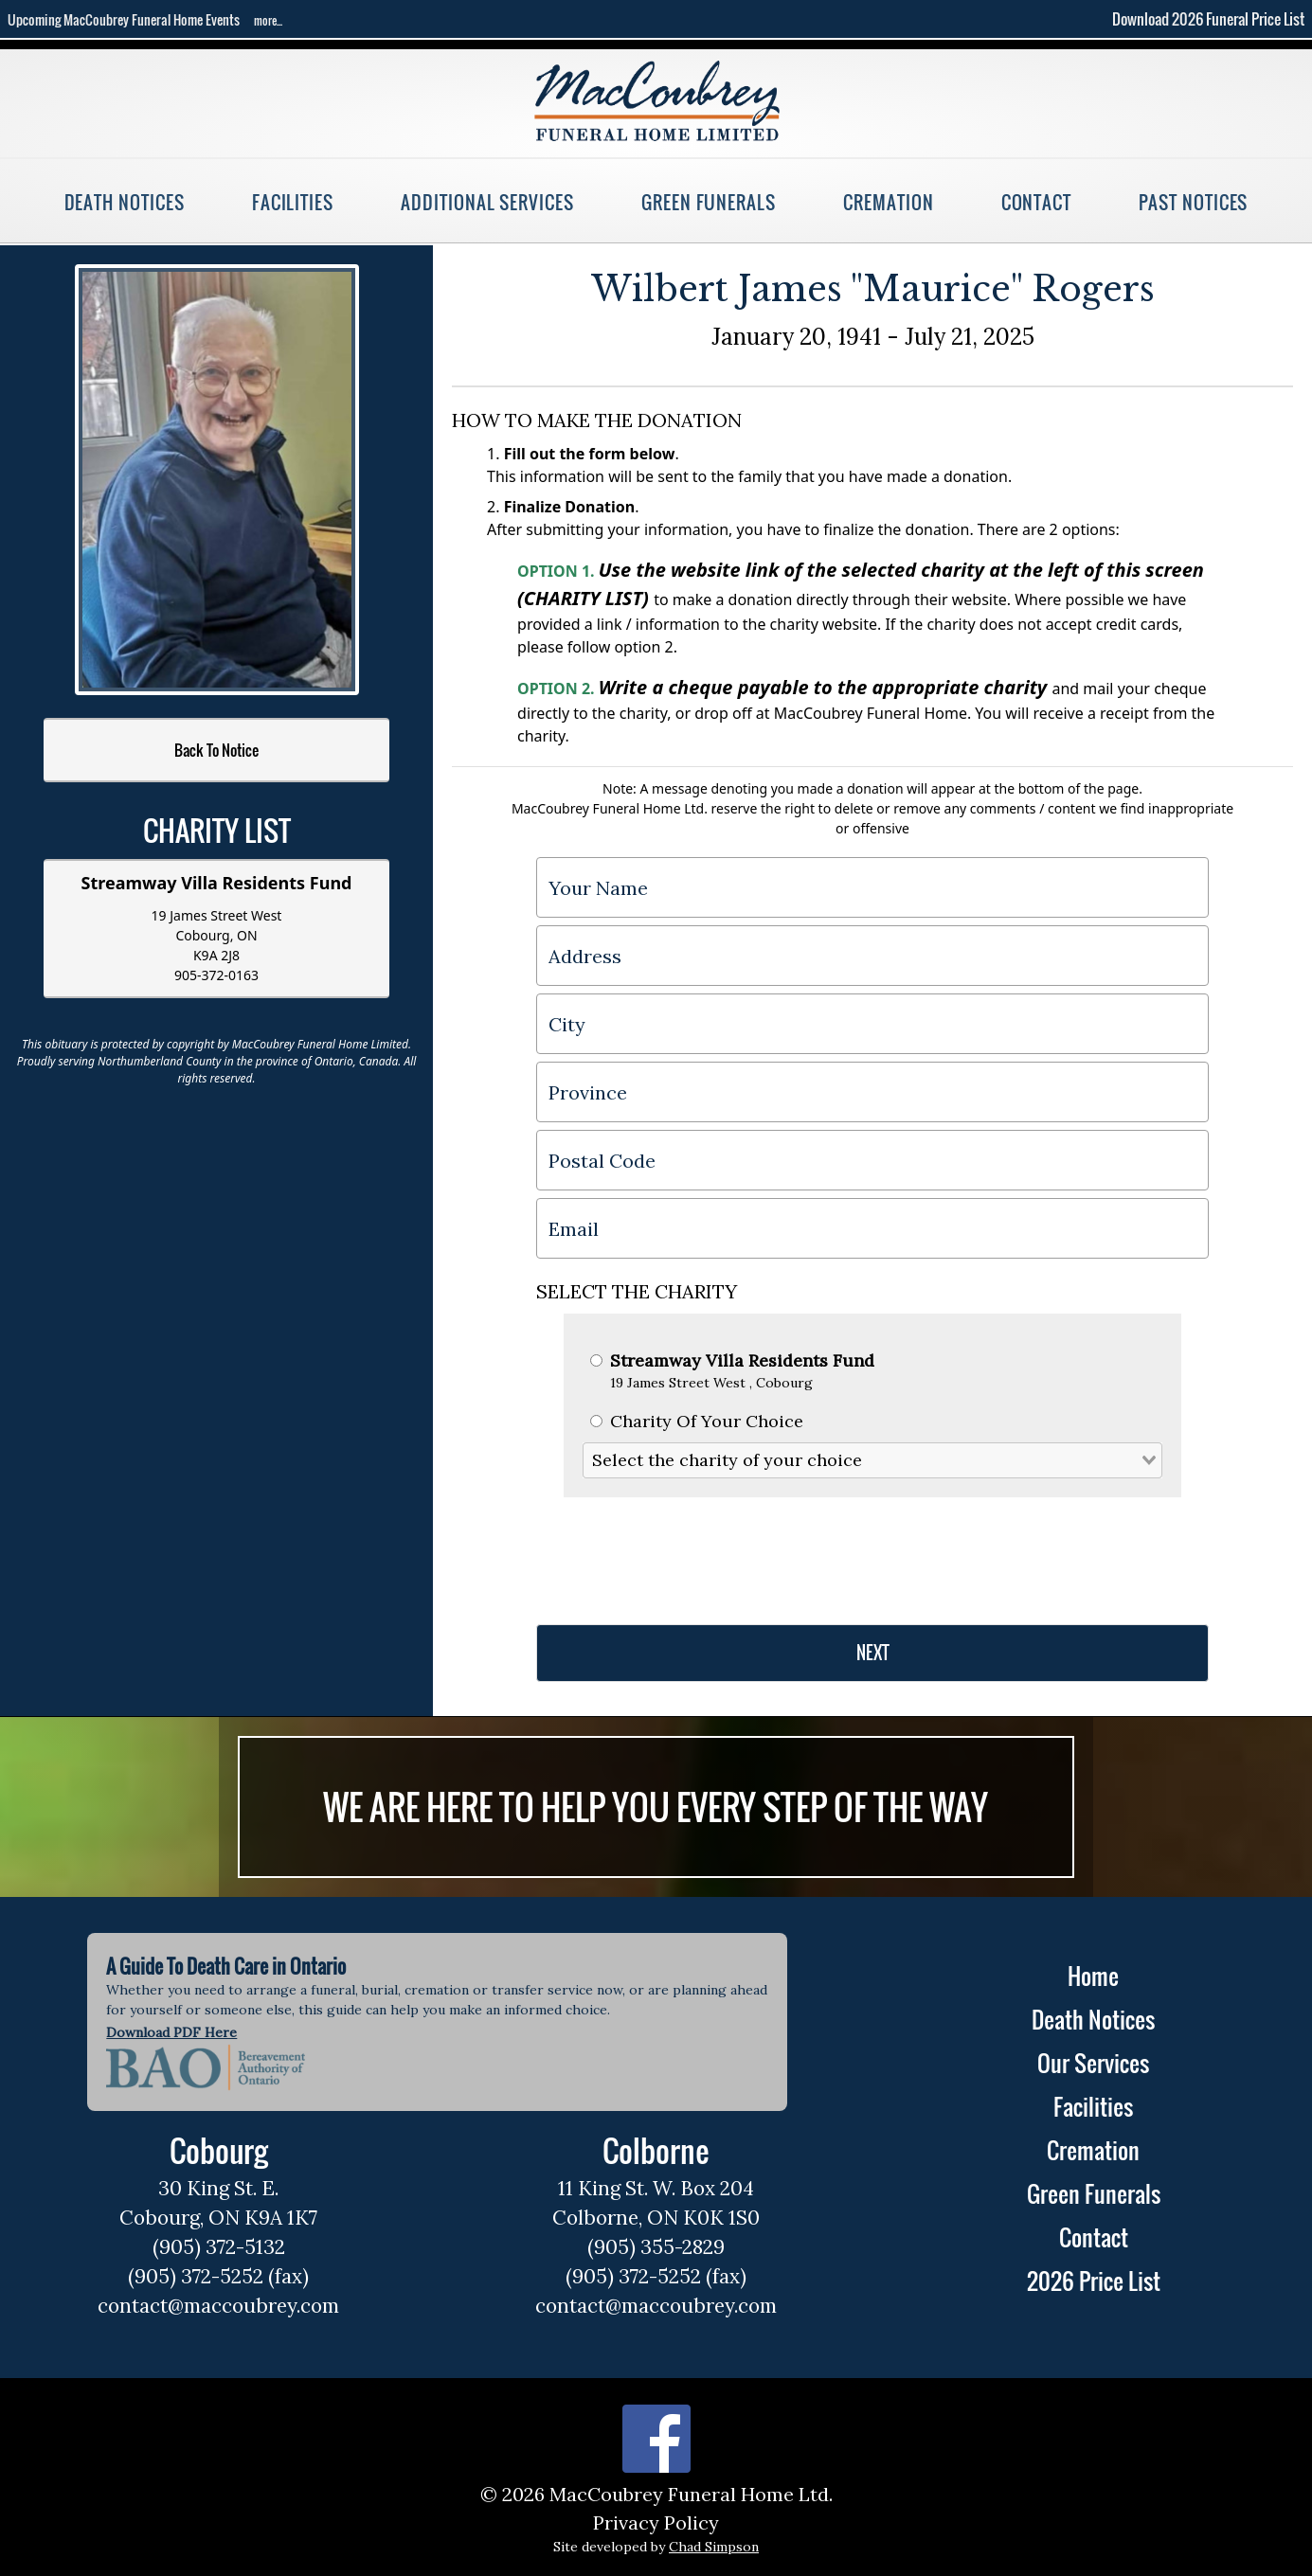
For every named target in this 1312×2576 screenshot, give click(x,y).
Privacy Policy (656, 2522)
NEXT (873, 1652)
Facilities (292, 202)
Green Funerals (708, 202)
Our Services (1093, 2063)
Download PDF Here (171, 2032)
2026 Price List (1093, 2280)
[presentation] (680, 1553)
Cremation (888, 202)
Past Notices (1193, 202)
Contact (1036, 202)
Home (1093, 1976)
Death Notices (124, 202)
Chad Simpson (714, 2546)
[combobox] (872, 1459)
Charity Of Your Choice (696, 1421)
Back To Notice (216, 750)
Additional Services (487, 202)
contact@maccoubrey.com (218, 2305)
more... (268, 20)
